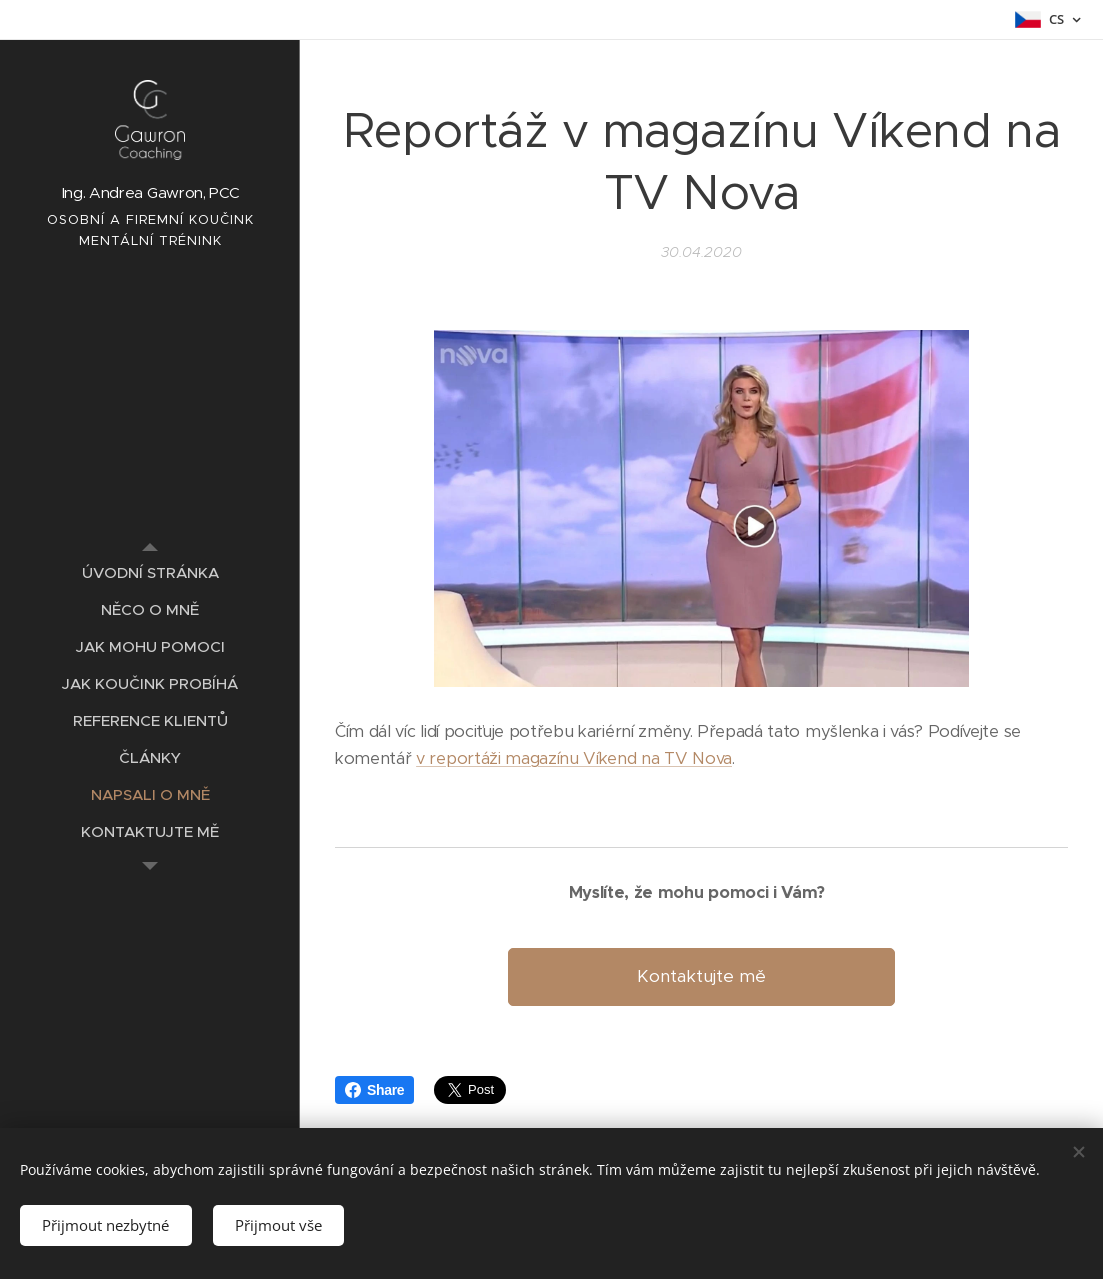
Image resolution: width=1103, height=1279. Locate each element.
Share (374, 1090)
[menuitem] (150, 572)
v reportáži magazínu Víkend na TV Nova (574, 758)
